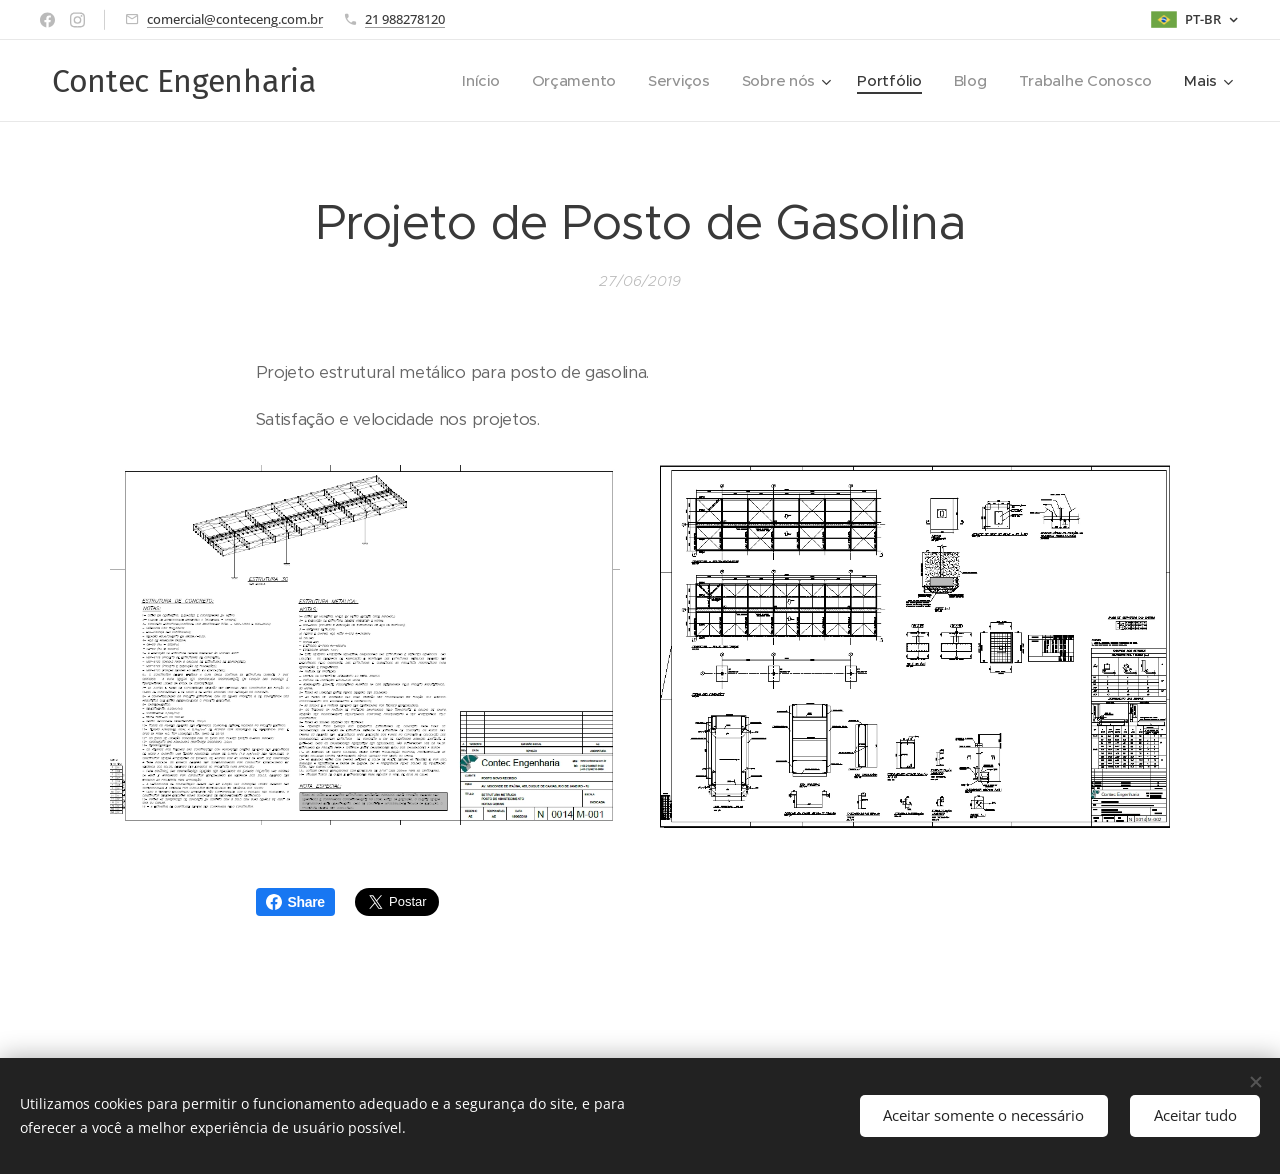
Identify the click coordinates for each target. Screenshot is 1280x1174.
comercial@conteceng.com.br (235, 19)
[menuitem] (470, 81)
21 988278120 (405, 19)
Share (295, 902)
